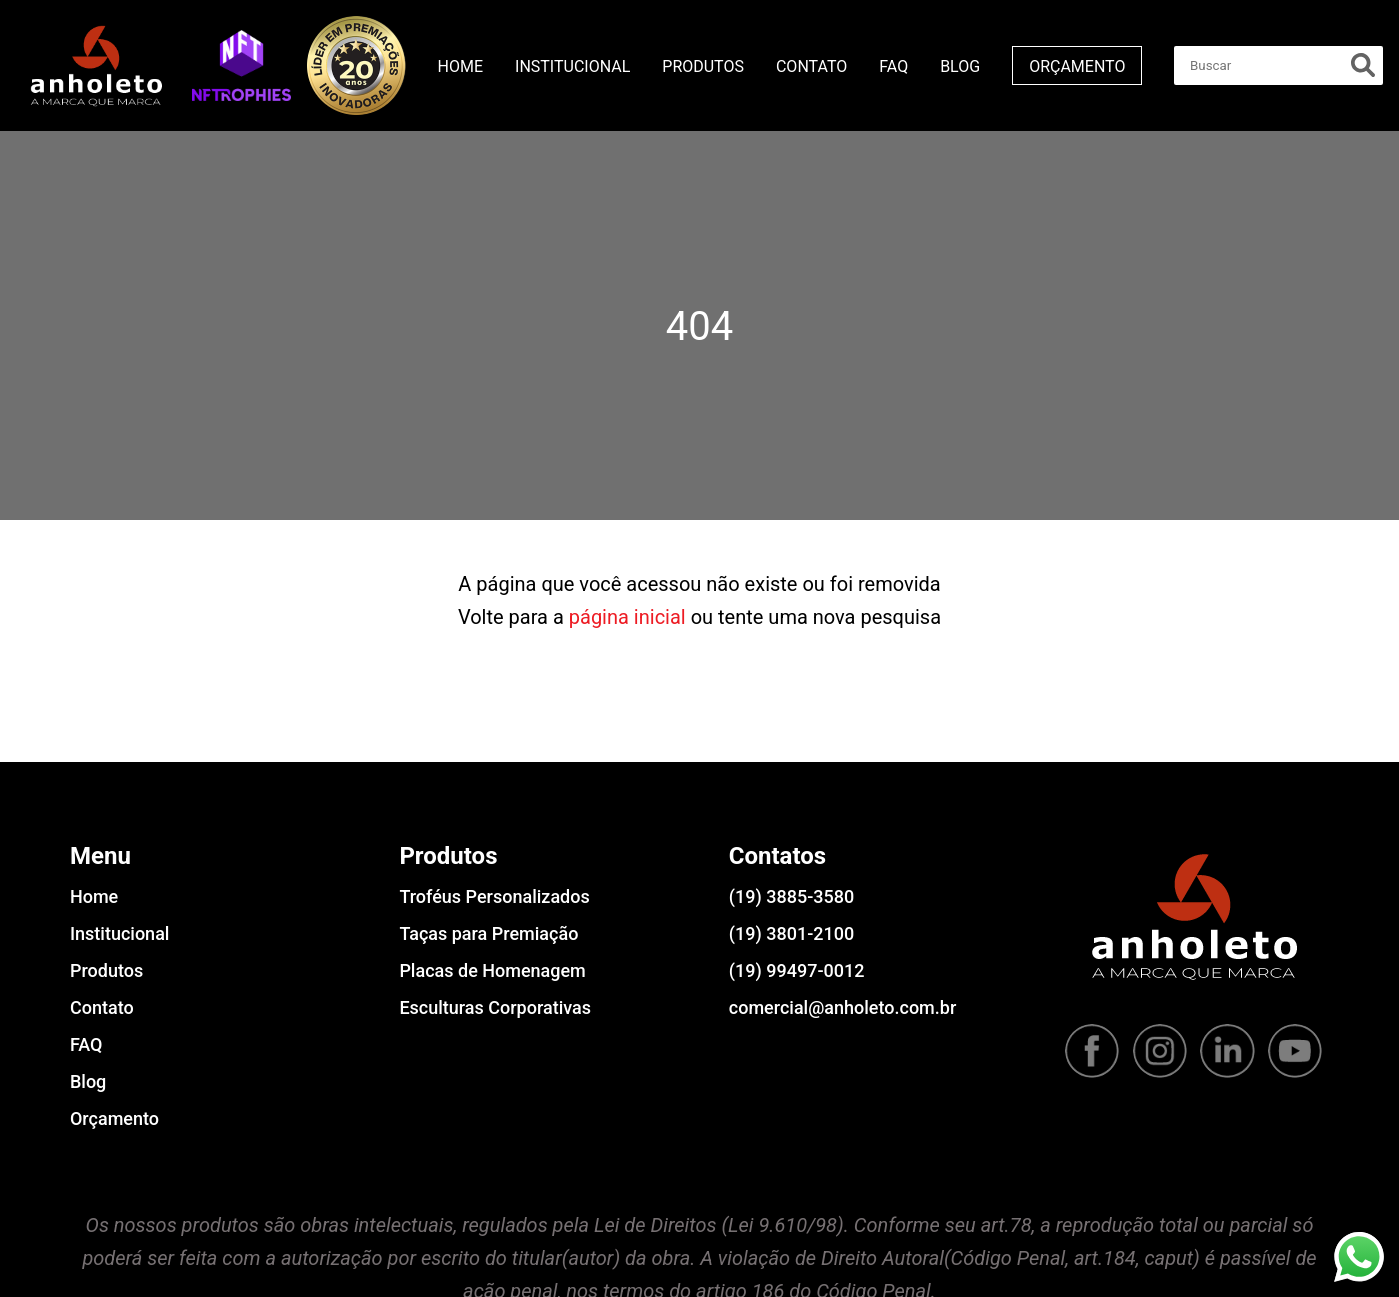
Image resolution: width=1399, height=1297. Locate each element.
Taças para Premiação (488, 933)
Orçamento (1077, 66)
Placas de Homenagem (492, 970)
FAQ (893, 66)
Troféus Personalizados (494, 896)
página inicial (627, 617)
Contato (811, 66)
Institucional (572, 66)
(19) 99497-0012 (797, 970)
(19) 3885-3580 (791, 896)
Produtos (703, 66)
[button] (241, 65)
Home (460, 66)
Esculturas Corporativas (495, 1007)
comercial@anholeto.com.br (842, 1007)
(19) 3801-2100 (791, 933)
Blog (960, 66)
